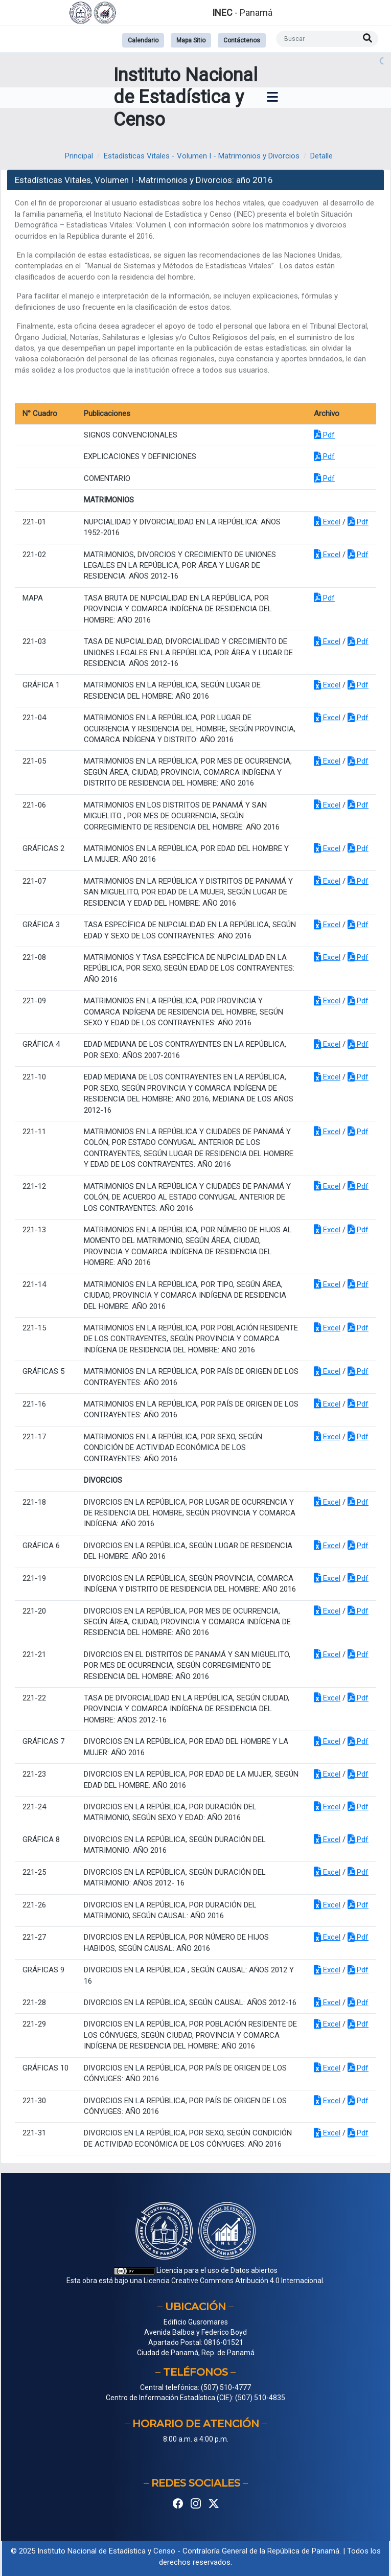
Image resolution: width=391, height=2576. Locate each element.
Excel (327, 521)
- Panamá (242, 12)
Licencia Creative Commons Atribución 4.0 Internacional (233, 2280)
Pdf (324, 435)
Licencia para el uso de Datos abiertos (196, 2270)
